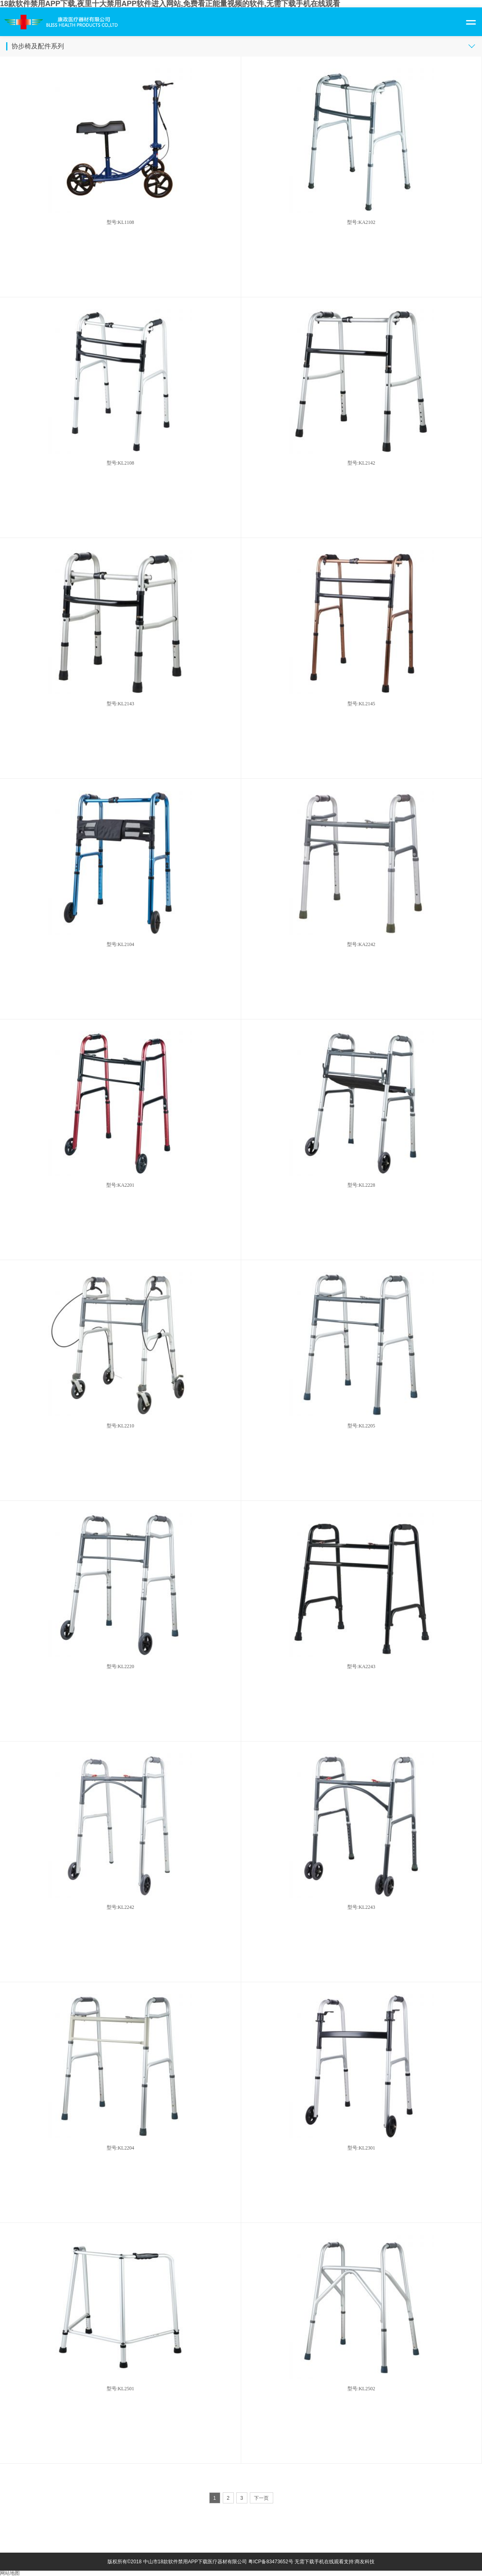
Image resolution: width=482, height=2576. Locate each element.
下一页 (261, 2498)
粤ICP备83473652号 (270, 2562)
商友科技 (365, 2562)
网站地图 (10, 2573)
